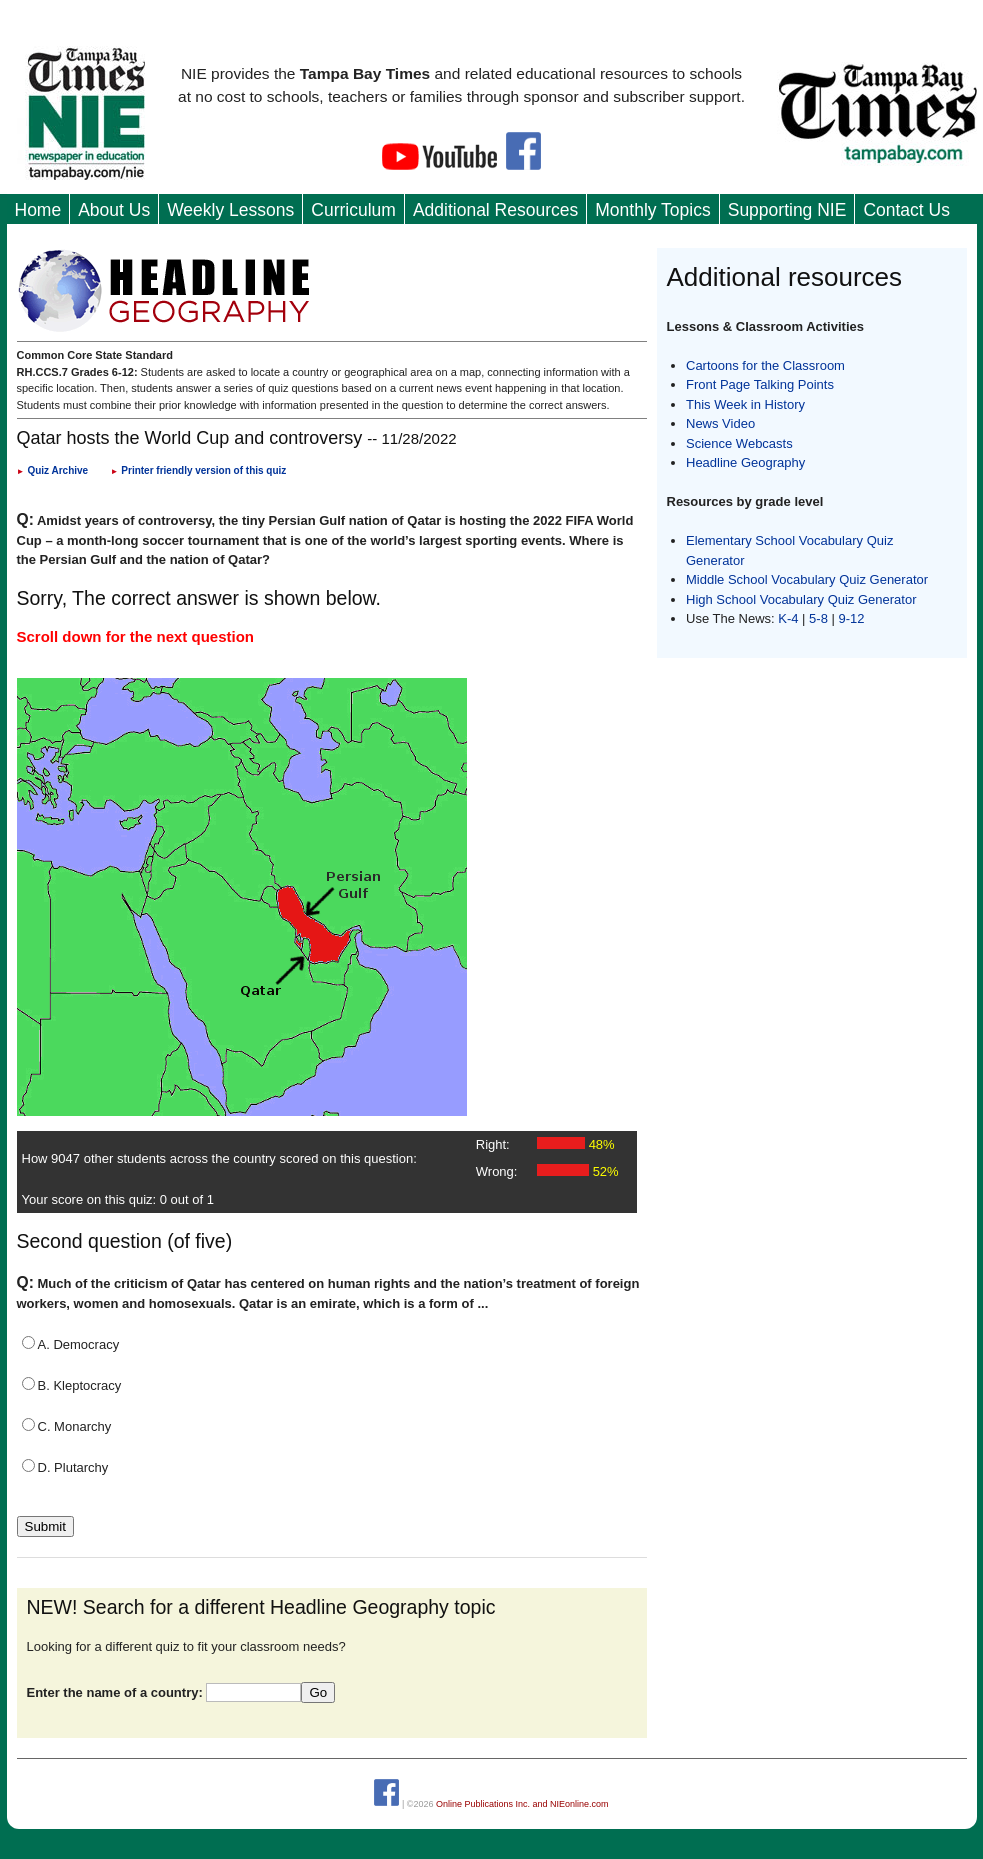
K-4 (788, 618)
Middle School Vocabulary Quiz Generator (807, 579)
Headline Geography (745, 462)
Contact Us (906, 210)
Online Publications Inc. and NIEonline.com (522, 1803)
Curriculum (353, 210)
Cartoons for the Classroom (765, 365)
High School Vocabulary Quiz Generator (801, 599)
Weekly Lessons (230, 210)
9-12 (852, 618)
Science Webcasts (739, 443)
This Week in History (745, 404)
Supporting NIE (787, 210)
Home (38, 210)
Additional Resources (495, 210)
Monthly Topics (652, 210)
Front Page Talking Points (760, 384)
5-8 (820, 618)
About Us (114, 210)
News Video (720, 423)
